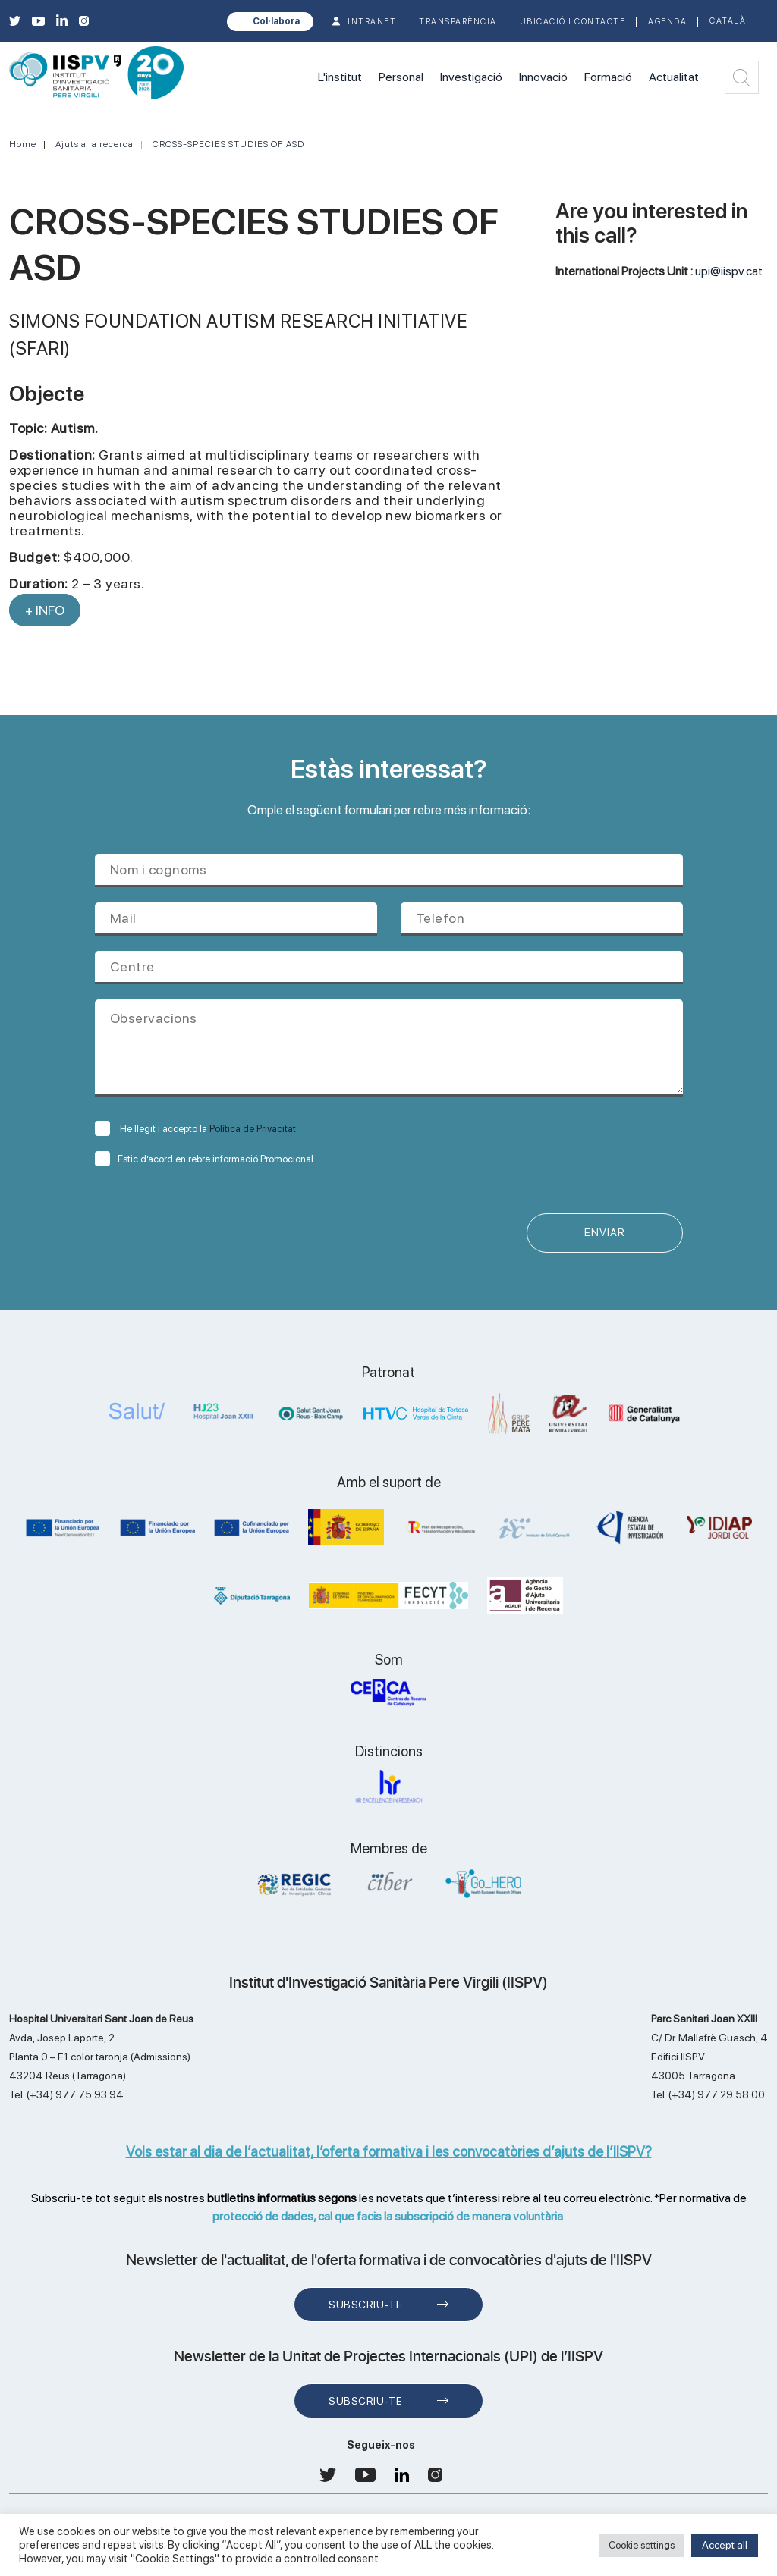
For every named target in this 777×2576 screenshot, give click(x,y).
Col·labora (276, 21)
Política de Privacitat (252, 1128)
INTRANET (372, 22)
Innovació (543, 77)
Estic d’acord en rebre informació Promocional (204, 1159)
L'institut (340, 77)
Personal (401, 77)
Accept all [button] (724, 2545)
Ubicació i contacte (573, 22)
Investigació (471, 77)
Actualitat (674, 77)
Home (22, 144)
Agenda (667, 22)
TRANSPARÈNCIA (458, 22)
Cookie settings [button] (642, 2545)
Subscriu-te (365, 2304)
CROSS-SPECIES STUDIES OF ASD (228, 144)
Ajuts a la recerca (94, 144)
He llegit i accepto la (195, 1129)
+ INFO (44, 610)
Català (727, 21)
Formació (608, 77)
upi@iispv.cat (729, 271)
